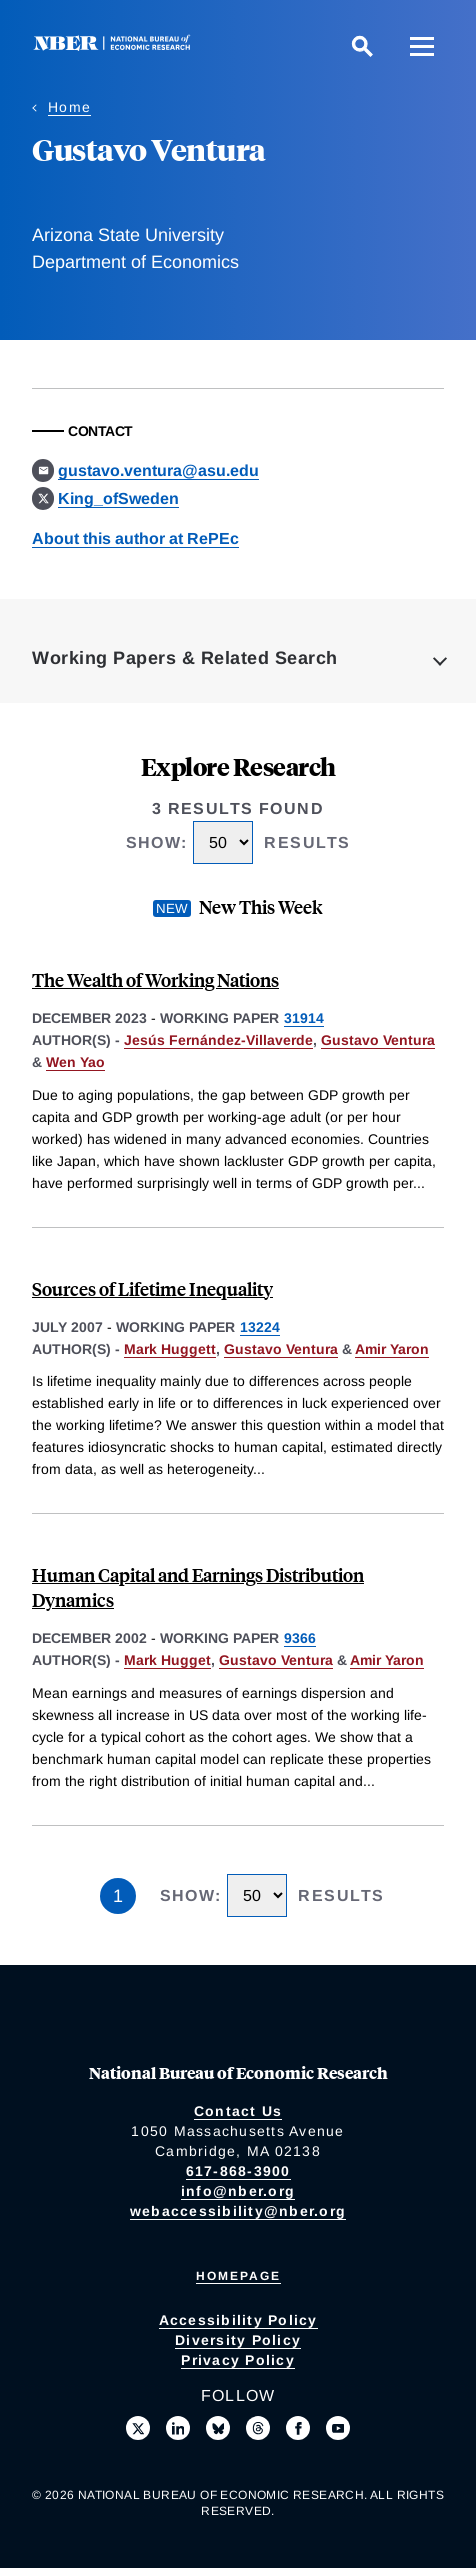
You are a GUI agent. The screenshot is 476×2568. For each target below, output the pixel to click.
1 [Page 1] (118, 1896)
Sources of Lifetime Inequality (152, 1288)
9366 (300, 1638)
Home (69, 107)
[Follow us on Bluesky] (218, 2428)
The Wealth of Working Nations (155, 979)
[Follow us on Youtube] (338, 2428)
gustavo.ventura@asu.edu (158, 470)
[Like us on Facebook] (298, 2428)
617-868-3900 (238, 2171)
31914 (304, 1018)
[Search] (362, 46)
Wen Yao (75, 1062)
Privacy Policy (238, 2360)
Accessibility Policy (238, 2320)
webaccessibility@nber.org (238, 2211)
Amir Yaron (392, 1349)
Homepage (238, 2276)
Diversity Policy (238, 2340)
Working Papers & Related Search (185, 658)
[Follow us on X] (138, 2428)
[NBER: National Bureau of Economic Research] (116, 45)
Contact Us (238, 2111)
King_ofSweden (118, 498)
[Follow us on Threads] (258, 2428)
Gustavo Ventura (378, 1040)
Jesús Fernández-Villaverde (218, 1040)
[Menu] (422, 46)
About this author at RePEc (135, 538)
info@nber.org (238, 2191)
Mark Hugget (167, 1660)
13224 (260, 1327)
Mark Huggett (170, 1349)
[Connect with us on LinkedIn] (178, 2428)
